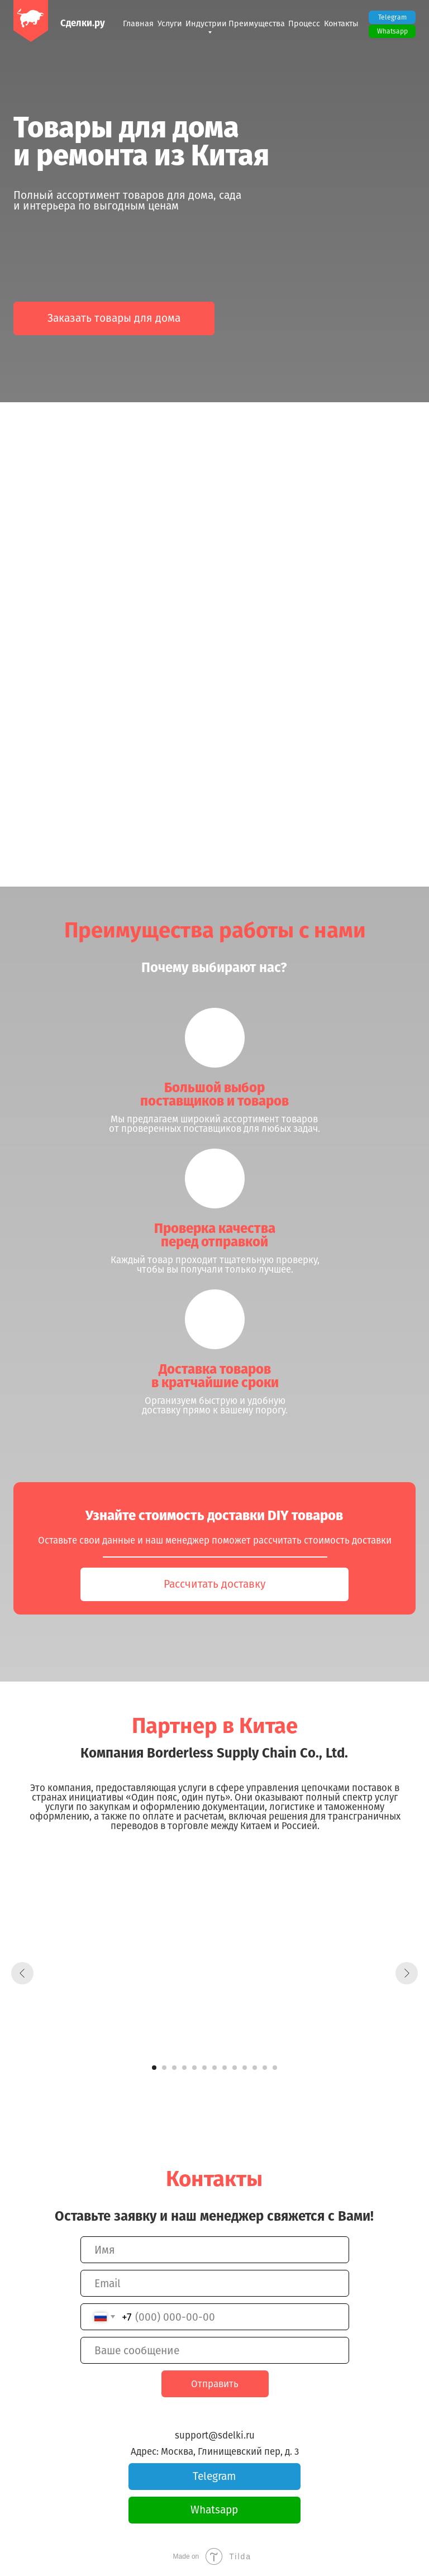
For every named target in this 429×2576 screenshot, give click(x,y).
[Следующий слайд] (406, 1973)
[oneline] (214, 2350)
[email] (214, 2283)
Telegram (392, 17)
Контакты (341, 23)
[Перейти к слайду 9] (234, 2067)
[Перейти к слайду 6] (204, 2067)
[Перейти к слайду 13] (275, 2067)
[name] (214, 2249)
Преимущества (256, 23)
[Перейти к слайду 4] (184, 2067)
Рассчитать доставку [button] (214, 1584)
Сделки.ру (82, 22)
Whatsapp (392, 31)
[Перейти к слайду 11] (254, 2067)
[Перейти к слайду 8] (224, 2067)
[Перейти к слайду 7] (214, 2067)
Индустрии (206, 23)
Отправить (215, 2383)
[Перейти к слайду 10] (244, 2067)
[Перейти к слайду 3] (174, 2067)
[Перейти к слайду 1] (154, 2067)
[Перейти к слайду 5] (194, 2067)
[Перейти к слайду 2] (164, 2067)
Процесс (304, 23)
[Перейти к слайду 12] (265, 2067)
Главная (138, 23)
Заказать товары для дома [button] (113, 318)
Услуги (170, 23)
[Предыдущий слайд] (22, 1973)
